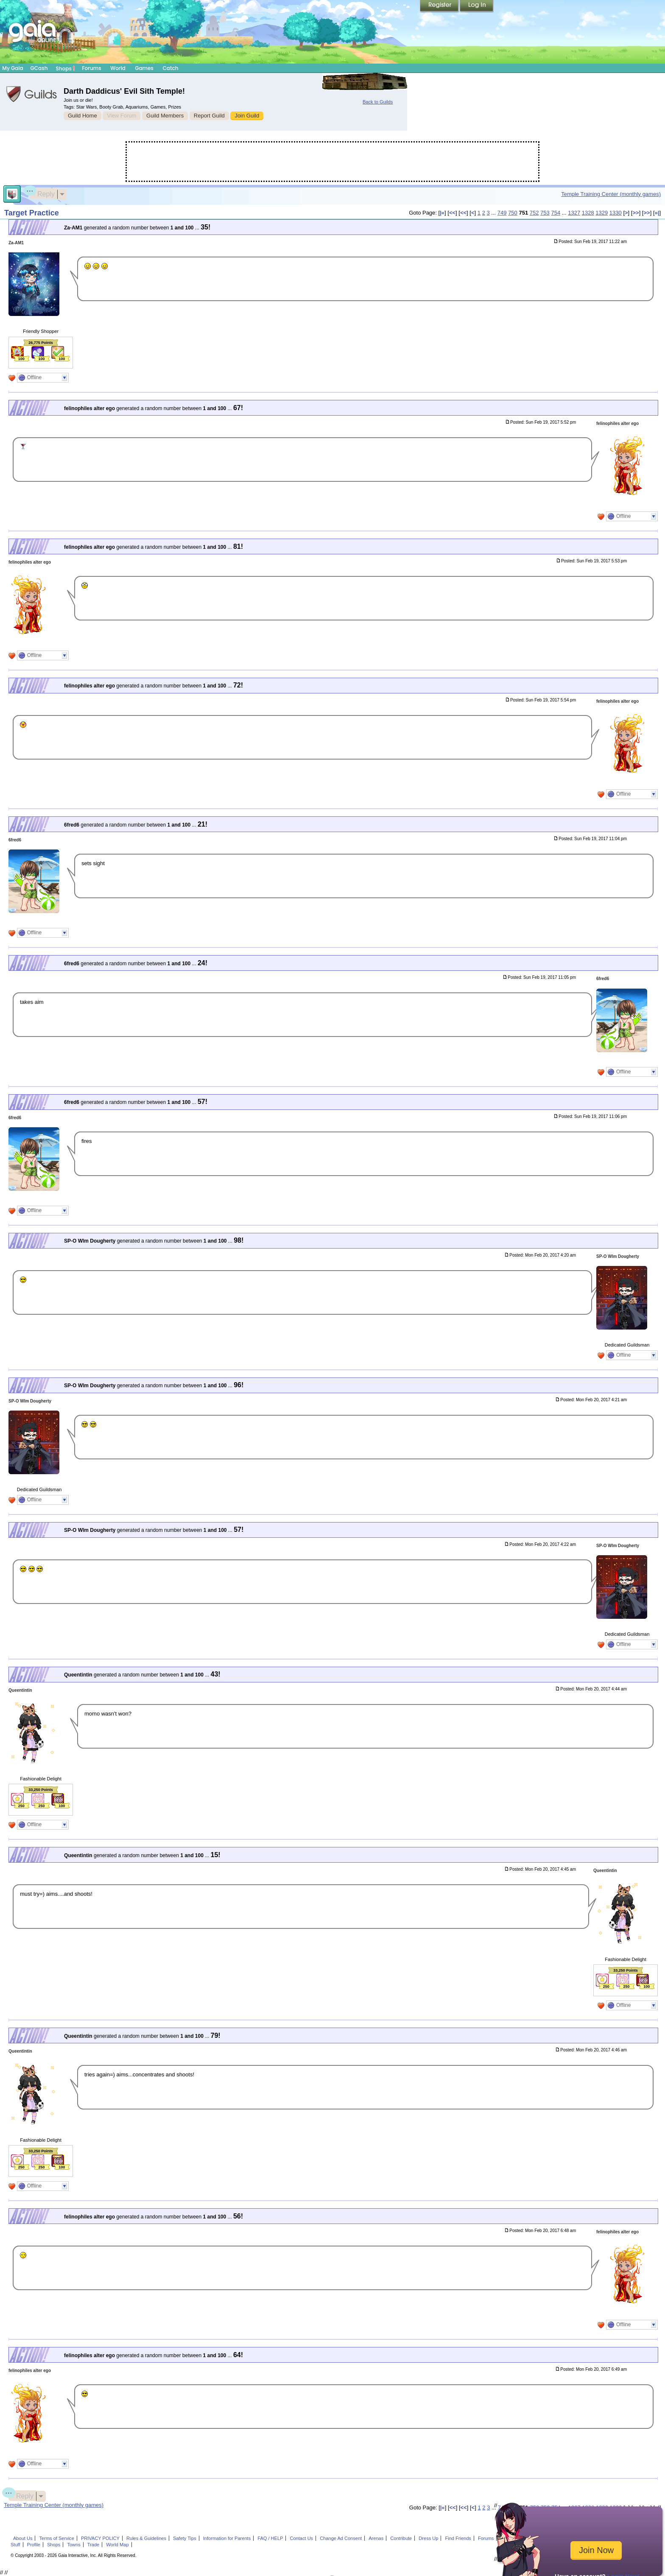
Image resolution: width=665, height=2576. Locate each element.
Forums (91, 68)
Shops (65, 68)
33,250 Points (40, 1790)
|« (442, 213)
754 (555, 213)
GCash (39, 68)
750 (512, 213)
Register (440, 6)
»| (657, 213)
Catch (171, 68)
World (118, 68)
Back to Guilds (378, 101)
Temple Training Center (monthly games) (611, 194)
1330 (615, 213)
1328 (588, 213)
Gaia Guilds (31, 94)
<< (452, 213)
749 (502, 213)
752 (534, 213)
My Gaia (12, 68)
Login (477, 6)
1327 (574, 213)
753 (545, 213)
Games (144, 68)
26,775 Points (40, 343)
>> (635, 213)
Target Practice (31, 213)
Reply (42, 193)
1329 (601, 213)
